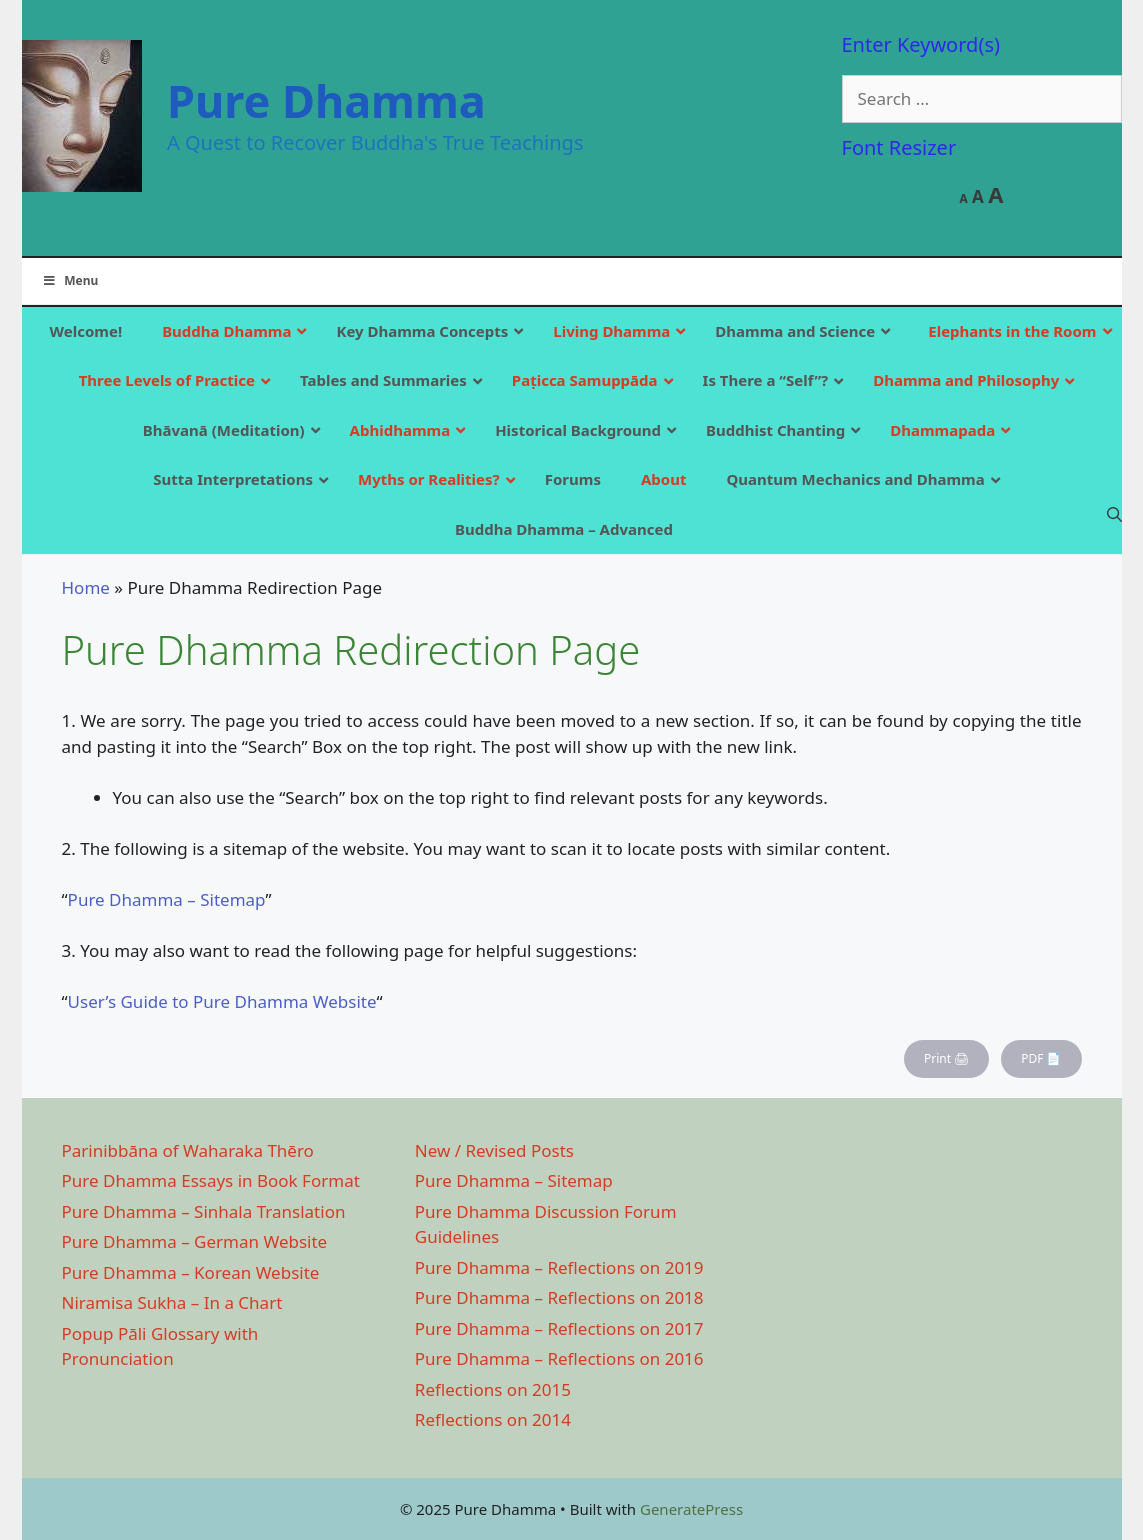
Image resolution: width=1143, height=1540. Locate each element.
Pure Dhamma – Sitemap (167, 899)
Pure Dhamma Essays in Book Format (211, 1180)
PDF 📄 (1041, 1058)
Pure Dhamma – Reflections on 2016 (559, 1358)
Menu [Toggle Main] (70, 280)
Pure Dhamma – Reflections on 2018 (559, 1297)
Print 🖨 (946, 1058)
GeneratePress (691, 1509)
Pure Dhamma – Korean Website (191, 1272)
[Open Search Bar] (1114, 514)
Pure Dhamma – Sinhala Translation (204, 1211)
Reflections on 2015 (493, 1389)
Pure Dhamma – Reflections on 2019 (559, 1267)
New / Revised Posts (494, 1150)
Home (86, 587)
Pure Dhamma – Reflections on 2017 (559, 1328)
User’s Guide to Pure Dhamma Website (222, 1001)
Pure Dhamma (326, 100)
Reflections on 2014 (493, 1419)
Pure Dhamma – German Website (195, 1241)
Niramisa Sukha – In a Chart (172, 1302)
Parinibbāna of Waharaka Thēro (188, 1150)
